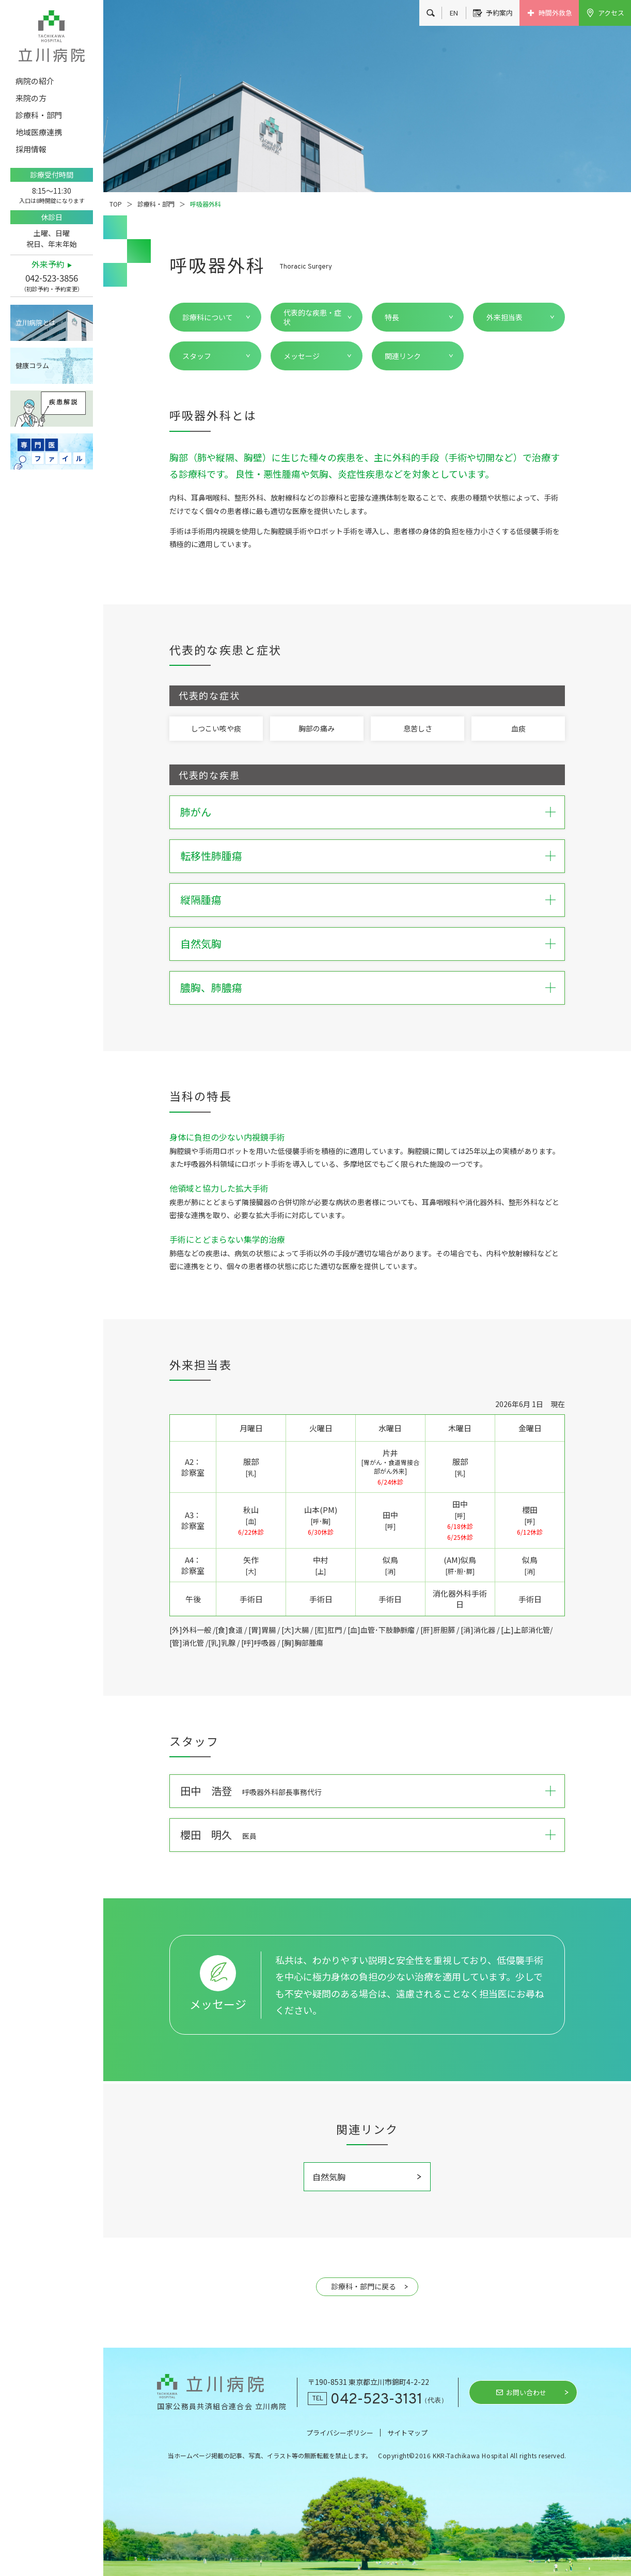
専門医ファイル (51, 451)
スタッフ (196, 356)
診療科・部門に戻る (363, 2286)
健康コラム (32, 365)
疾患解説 (51, 409)
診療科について (207, 317)
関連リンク (403, 356)
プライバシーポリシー (339, 2433)
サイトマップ (407, 2433)
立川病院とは (35, 322)
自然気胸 (328, 2177)
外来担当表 (504, 317)
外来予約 (48, 264)
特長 (392, 317)
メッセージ (301, 356)
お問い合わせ (526, 2392)
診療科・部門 (156, 203)
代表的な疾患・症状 (312, 317)
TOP (115, 203)
